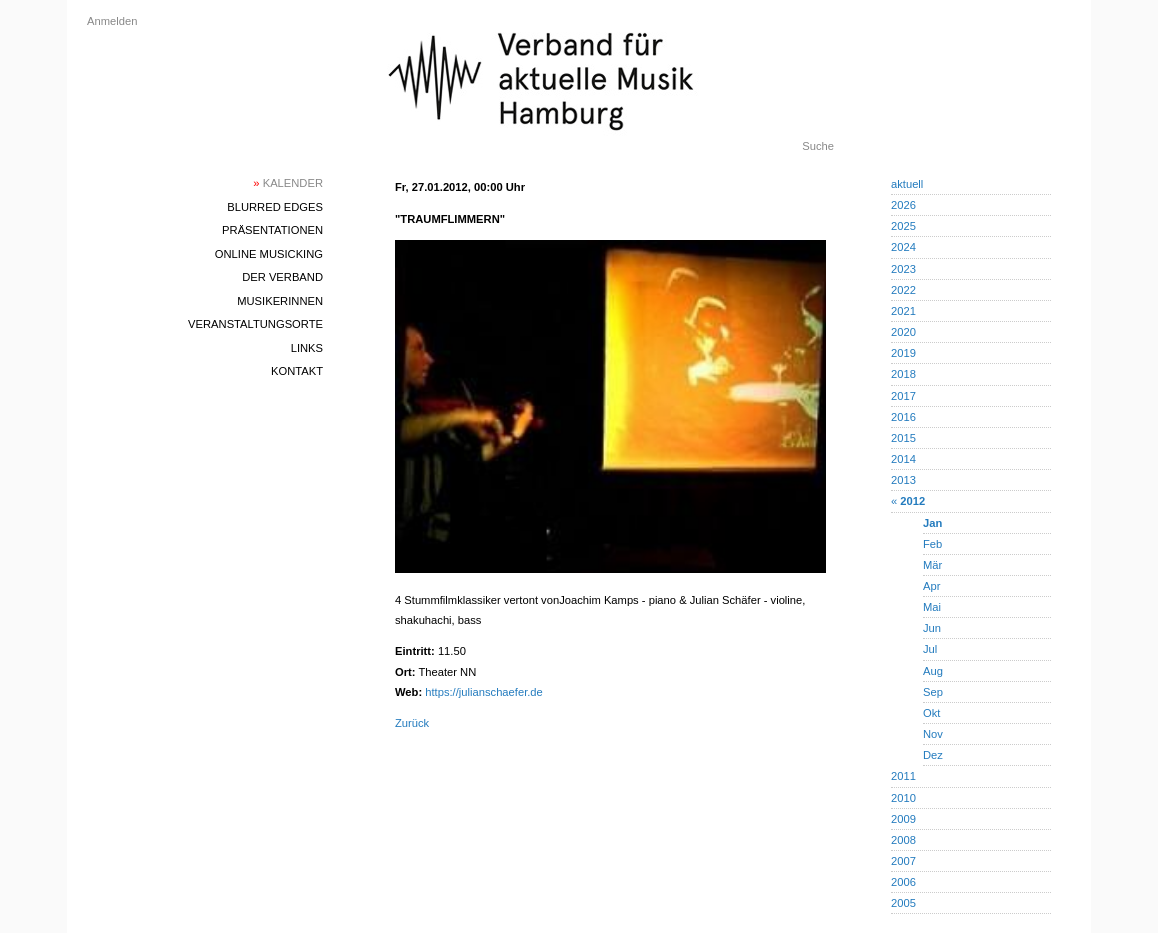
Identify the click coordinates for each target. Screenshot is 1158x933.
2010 (903, 798)
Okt (931, 713)
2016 (903, 417)
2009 (903, 819)
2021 (903, 311)
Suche (818, 146)
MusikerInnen (280, 301)
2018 (903, 374)
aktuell (907, 184)
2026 (903, 205)
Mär (932, 565)
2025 (903, 226)
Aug (933, 671)
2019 (903, 353)
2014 (903, 459)
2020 (903, 332)
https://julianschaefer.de (484, 692)
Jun (932, 628)
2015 (903, 438)
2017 (903, 396)
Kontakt (297, 371)
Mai (932, 607)
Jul (930, 649)
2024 (903, 247)
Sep (933, 692)
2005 (903, 903)
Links (307, 348)
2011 (903, 776)
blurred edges (275, 207)
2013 (903, 480)
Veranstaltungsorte (255, 324)
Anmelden (112, 21)
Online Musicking (269, 254)
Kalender (288, 183)
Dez (933, 755)
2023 (903, 269)
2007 (903, 861)
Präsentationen (272, 230)
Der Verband (282, 277)
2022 (903, 290)
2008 (903, 840)
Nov (933, 734)
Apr (931, 586)
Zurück (412, 723)
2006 (903, 882)
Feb (932, 544)
